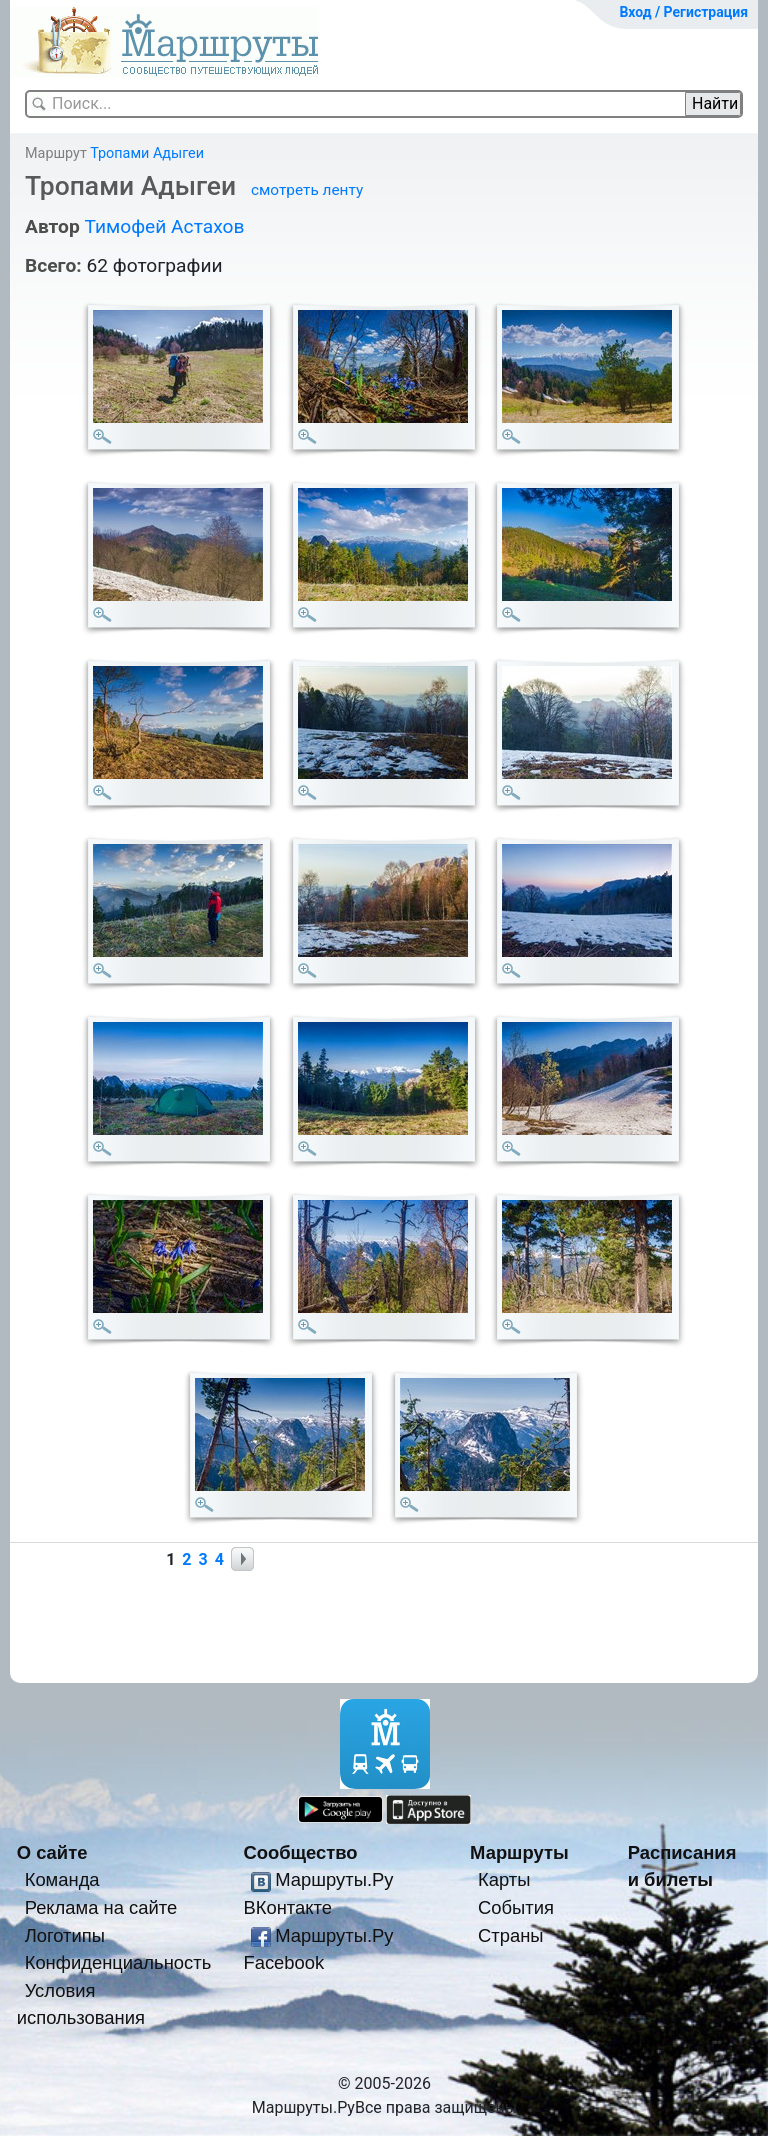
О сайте (52, 1852)
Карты (504, 1879)
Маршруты (519, 1852)
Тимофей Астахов (164, 226)
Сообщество (300, 1852)
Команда (62, 1879)
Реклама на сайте (101, 1907)
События (516, 1907)
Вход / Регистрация (683, 12)
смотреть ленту (307, 190)
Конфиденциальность (118, 1962)
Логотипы (65, 1935)
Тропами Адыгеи (147, 153)
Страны (511, 1935)
